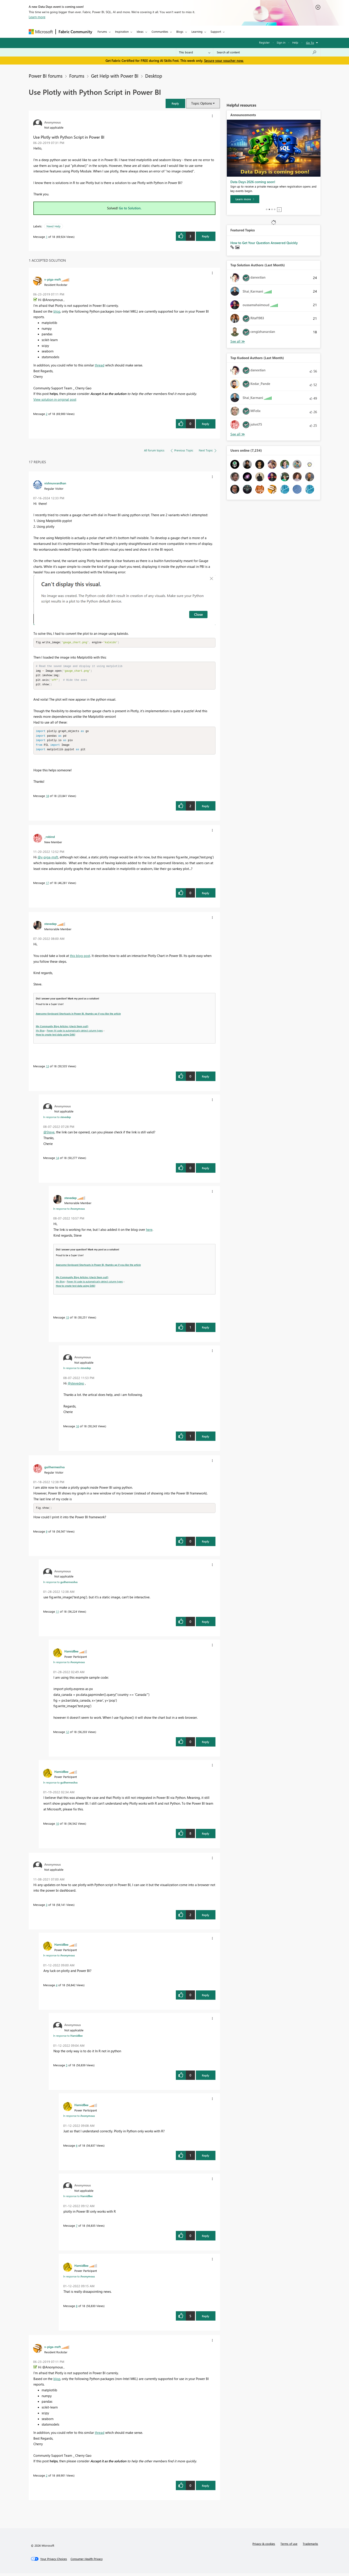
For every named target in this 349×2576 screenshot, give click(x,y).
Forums (102, 31)
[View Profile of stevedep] (50, 926)
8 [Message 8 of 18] (76, 2308)
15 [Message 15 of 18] (67, 1320)
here (149, 1232)
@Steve (49, 1134)
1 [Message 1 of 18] (46, 237)
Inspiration (122, 31)
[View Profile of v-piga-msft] (52, 279)
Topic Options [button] (201, 103)
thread (99, 365)
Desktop (153, 76)
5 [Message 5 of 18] (66, 2068)
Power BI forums (46, 76)
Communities (160, 31)
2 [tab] (269, 209)
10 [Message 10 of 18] (57, 1826)
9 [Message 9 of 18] (46, 1534)
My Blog (40, 1033)
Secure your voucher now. (224, 60)
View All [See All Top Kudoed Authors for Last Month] (237, 434)
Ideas (140, 31)
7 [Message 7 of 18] (76, 2228)
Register (264, 42)
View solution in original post (54, 399)
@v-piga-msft (48, 859)
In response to (57, 1119)
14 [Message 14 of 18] (57, 1160)
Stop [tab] (279, 209)
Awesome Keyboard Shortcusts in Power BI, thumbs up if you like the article (78, 1016)
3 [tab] (272, 209)
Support (216, 31)
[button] (175, 103)
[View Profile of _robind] (49, 839)
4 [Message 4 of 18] (56, 1988)
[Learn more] (244, 199)
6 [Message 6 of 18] (76, 2148)
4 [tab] (275, 209)
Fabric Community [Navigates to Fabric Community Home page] (75, 31)
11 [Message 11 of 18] (57, 1614)
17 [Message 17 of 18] (47, 885)
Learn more (37, 17)
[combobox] (267, 52)
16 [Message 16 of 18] (77, 1428)
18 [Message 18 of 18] (47, 798)
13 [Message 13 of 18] (47, 1068)
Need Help (54, 226)
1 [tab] (267, 209)
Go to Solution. (130, 208)
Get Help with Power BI (114, 76)
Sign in (281, 42)
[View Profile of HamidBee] (71, 1654)
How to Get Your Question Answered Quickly (264, 243)
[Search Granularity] (194, 52)
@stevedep (76, 1385)
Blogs (179, 31)
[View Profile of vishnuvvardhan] (55, 483)
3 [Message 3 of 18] (46, 1907)
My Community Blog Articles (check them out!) (62, 1028)
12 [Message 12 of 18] (67, 1734)
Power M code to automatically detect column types (75, 1033)
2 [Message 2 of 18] (46, 414)
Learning (197, 31)
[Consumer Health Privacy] (87, 2562)
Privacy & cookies (263, 2546)
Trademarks (310, 2546)
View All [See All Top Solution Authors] (237, 341)
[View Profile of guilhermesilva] (54, 1469)
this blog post (80, 958)
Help (295, 42)
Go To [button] (310, 42)
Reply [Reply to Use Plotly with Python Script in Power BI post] (205, 236)
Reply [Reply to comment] (205, 424)
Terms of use (288, 2546)
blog (56, 311)
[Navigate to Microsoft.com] (41, 31)
